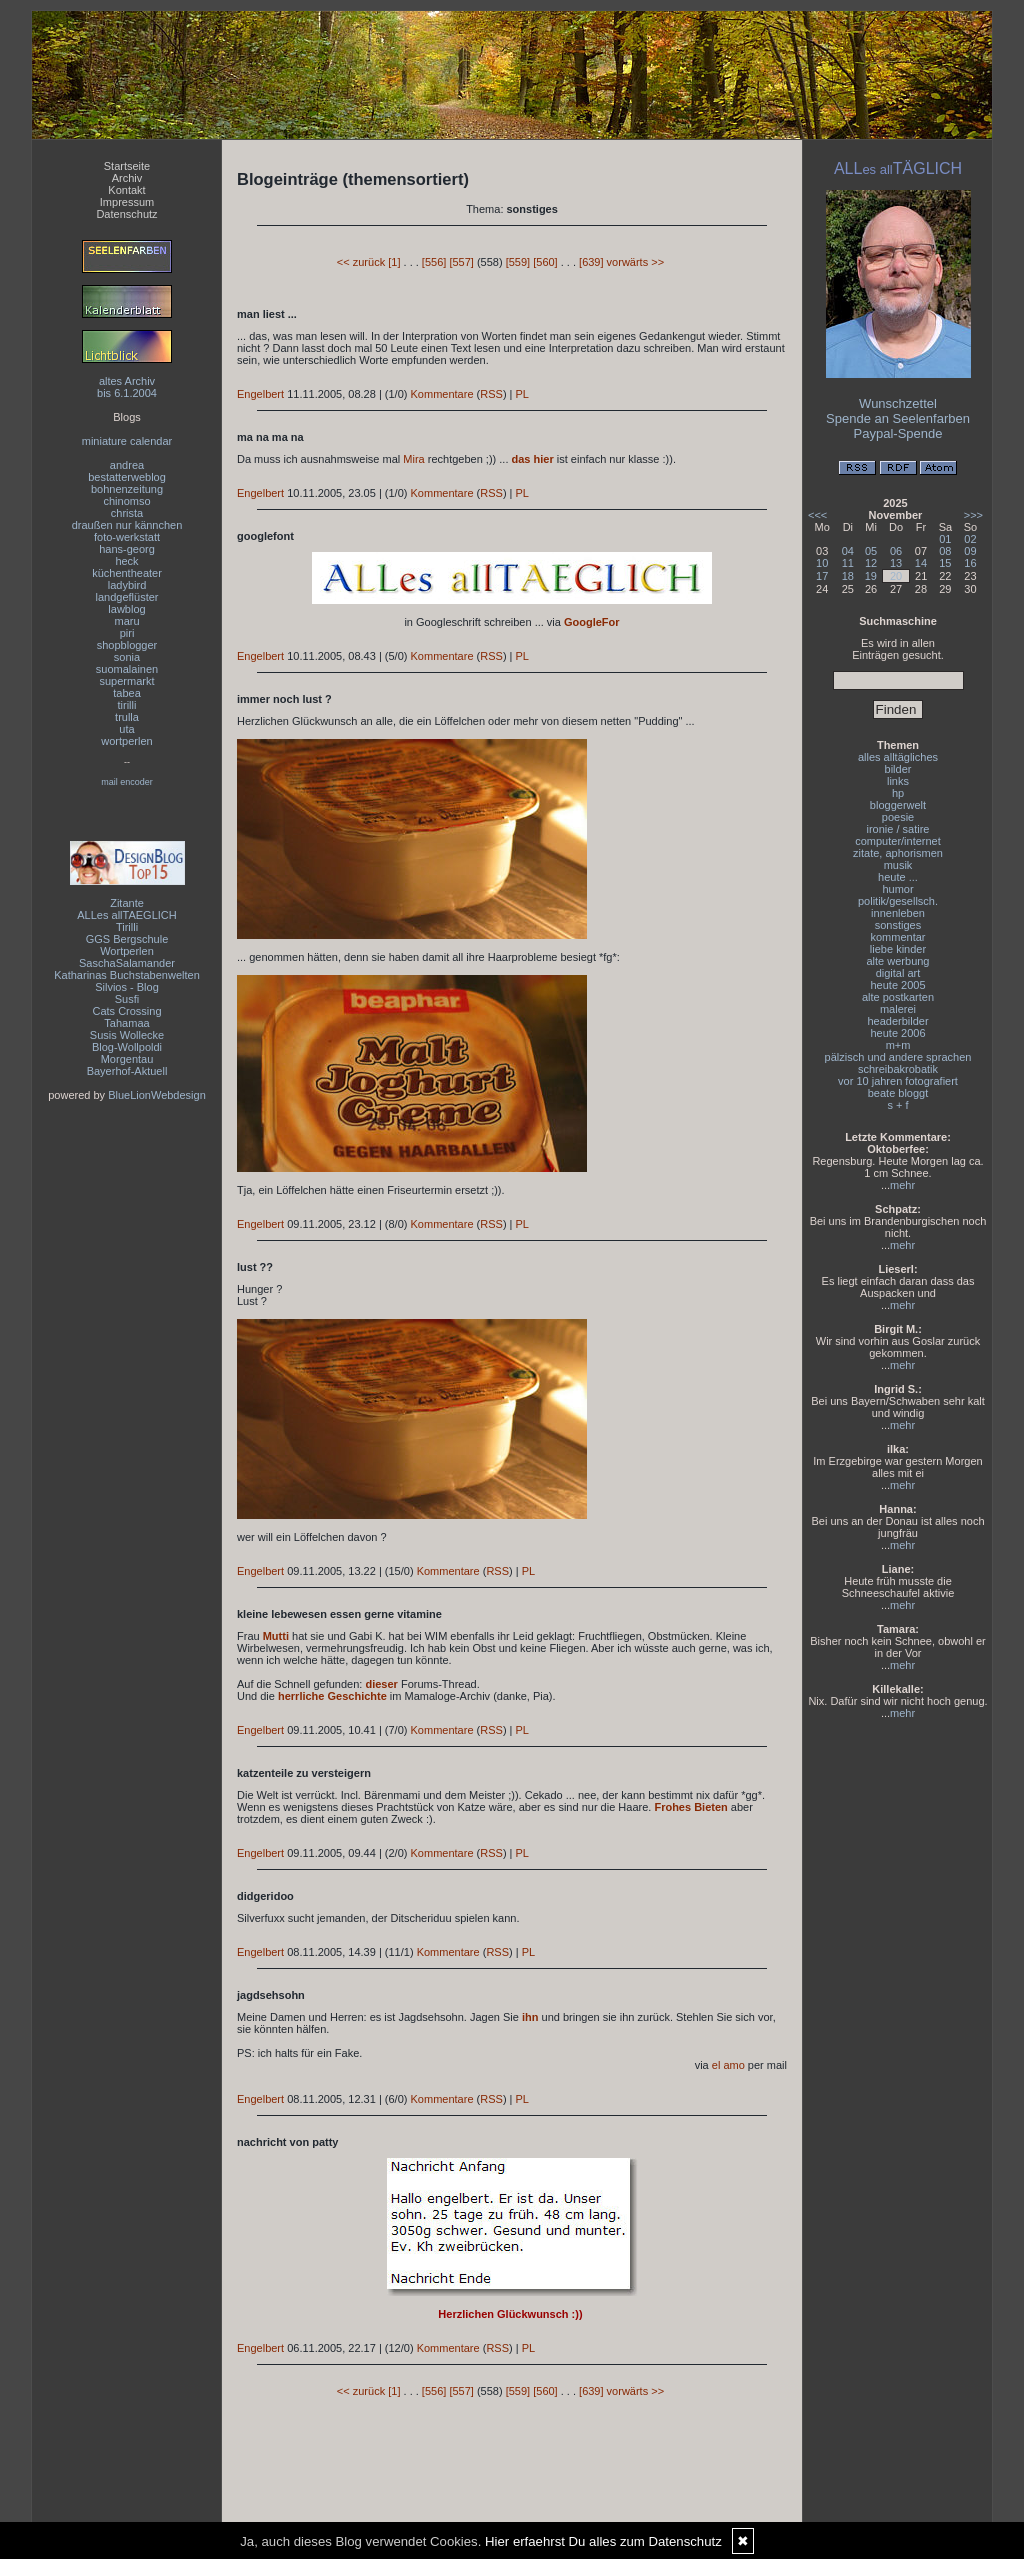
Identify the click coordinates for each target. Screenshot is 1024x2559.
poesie (898, 817)
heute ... (898, 877)
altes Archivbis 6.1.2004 (127, 387)
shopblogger (127, 645)
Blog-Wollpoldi (127, 1047)
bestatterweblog (127, 477)
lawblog (126, 609)
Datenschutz (126, 214)
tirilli (127, 705)
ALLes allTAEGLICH (126, 915)
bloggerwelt (898, 805)
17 (822, 576)
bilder (898, 769)
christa (127, 513)
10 (822, 563)
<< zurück (361, 262)
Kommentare (442, 394)
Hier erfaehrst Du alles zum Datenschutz (603, 2541)
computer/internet (898, 841)
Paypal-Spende (898, 433)
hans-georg (127, 549)
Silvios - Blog (127, 987)
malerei (898, 1009)
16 (970, 563)
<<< (817, 515)
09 (970, 551)
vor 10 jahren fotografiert (898, 1081)
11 (848, 563)
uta (126, 729)
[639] (591, 262)
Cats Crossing (126, 1011)
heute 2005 (897, 985)
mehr (902, 1185)
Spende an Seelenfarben (898, 418)
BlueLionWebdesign (157, 1095)
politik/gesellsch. (898, 901)
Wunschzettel (898, 403)
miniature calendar (127, 441)
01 (945, 539)
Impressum (127, 202)
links (898, 781)
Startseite (127, 166)
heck (126, 561)
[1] (394, 262)
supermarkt (126, 681)
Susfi (127, 999)
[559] (518, 262)
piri (127, 633)
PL (522, 394)
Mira (413, 459)
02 (970, 539)
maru (126, 621)
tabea (127, 693)
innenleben (898, 913)
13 (896, 563)
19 (871, 576)
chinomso (126, 501)
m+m (898, 1045)
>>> (973, 515)
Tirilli (127, 927)
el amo (728, 2065)
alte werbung (898, 961)
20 (896, 576)
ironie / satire (898, 829)
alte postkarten (898, 997)
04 (848, 551)
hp (898, 793)
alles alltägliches (898, 757)
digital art (898, 973)
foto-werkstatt (127, 537)
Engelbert (260, 394)
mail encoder (127, 782)
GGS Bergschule (127, 939)
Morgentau (127, 1059)
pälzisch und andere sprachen (898, 1057)
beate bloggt (898, 1093)
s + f (897, 1105)
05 (871, 551)
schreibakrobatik (898, 1069)
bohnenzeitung (127, 489)
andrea (127, 465)
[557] (461, 262)
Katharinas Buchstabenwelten (127, 975)
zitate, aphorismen (898, 853)
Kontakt (126, 190)
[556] (434, 262)
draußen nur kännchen (127, 525)
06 (896, 551)
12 (871, 563)
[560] (545, 262)
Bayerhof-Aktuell (127, 1071)
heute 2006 (897, 1033)
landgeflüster (127, 597)
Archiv (127, 178)
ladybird (127, 585)
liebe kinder (898, 949)
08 (945, 551)
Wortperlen (127, 951)
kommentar (897, 937)
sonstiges (898, 925)
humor (897, 889)
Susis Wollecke (127, 1035)
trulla (127, 717)
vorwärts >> (635, 262)
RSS (491, 394)
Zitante (127, 903)
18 (848, 576)
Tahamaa (126, 1023)
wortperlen (126, 741)
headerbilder (897, 1021)
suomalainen (127, 669)
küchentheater (127, 573)
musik (898, 865)
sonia (127, 657)
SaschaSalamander (127, 963)
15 (945, 563)
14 (921, 563)
